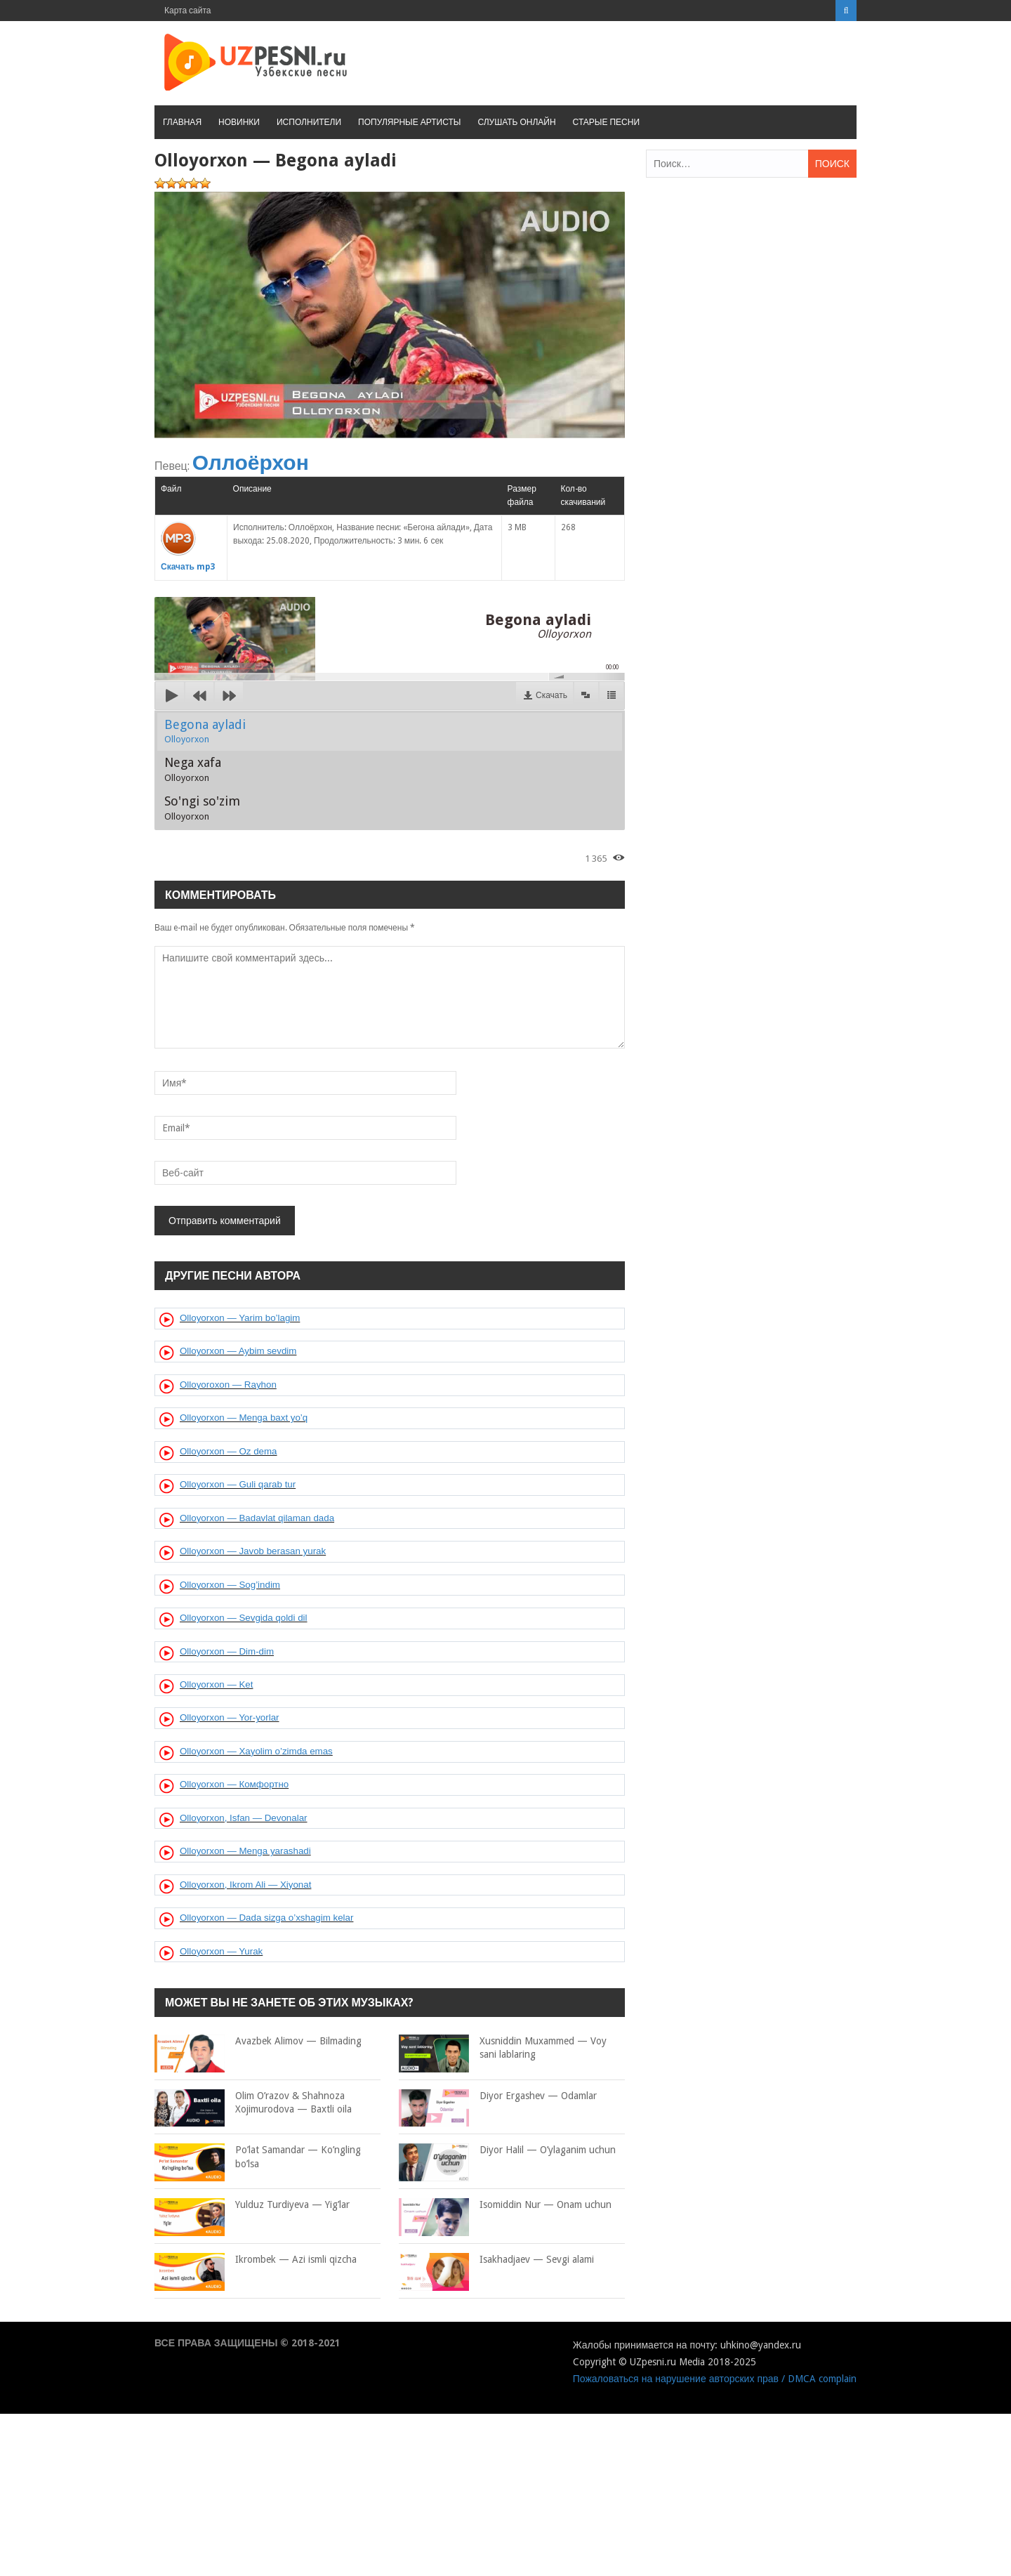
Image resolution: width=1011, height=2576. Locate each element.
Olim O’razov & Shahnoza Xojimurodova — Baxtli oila (253, 2103)
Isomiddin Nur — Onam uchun (505, 2205)
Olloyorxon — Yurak (221, 1951)
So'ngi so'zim (202, 808)
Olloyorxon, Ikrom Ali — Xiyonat (245, 1884)
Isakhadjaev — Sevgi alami (496, 2260)
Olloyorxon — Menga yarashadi (245, 1851)
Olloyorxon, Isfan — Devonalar (244, 1818)
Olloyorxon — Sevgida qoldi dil (244, 1617)
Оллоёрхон (250, 462)
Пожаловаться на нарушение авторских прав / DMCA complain (715, 2378)
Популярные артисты (409, 122)
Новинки (239, 122)
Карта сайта (187, 10)
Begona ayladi (205, 731)
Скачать (551, 695)
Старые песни (606, 122)
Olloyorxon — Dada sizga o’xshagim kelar (266, 1917)
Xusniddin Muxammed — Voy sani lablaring (503, 2048)
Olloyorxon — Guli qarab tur (238, 1484)
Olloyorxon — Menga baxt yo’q (244, 1417)
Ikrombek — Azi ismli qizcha (255, 2260)
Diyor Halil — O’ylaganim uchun (507, 2150)
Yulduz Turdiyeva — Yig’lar (252, 2205)
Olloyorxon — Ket (216, 1684)
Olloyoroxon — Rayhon (228, 1384)
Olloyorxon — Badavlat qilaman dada (257, 1518)
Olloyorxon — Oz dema (228, 1451)
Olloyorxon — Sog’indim (230, 1584)
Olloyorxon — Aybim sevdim (238, 1351)
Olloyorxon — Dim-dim (227, 1651)
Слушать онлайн (516, 122)
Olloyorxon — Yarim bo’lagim (240, 1318)
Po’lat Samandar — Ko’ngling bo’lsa (257, 2157)
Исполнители (309, 122)
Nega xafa (192, 769)
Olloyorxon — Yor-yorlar (229, 1717)
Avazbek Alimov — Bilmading (258, 2042)
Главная (182, 122)
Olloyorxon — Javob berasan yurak (253, 1551)
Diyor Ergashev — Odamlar (498, 2096)
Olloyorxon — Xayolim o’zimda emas (256, 1751)
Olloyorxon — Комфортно (234, 1784)
